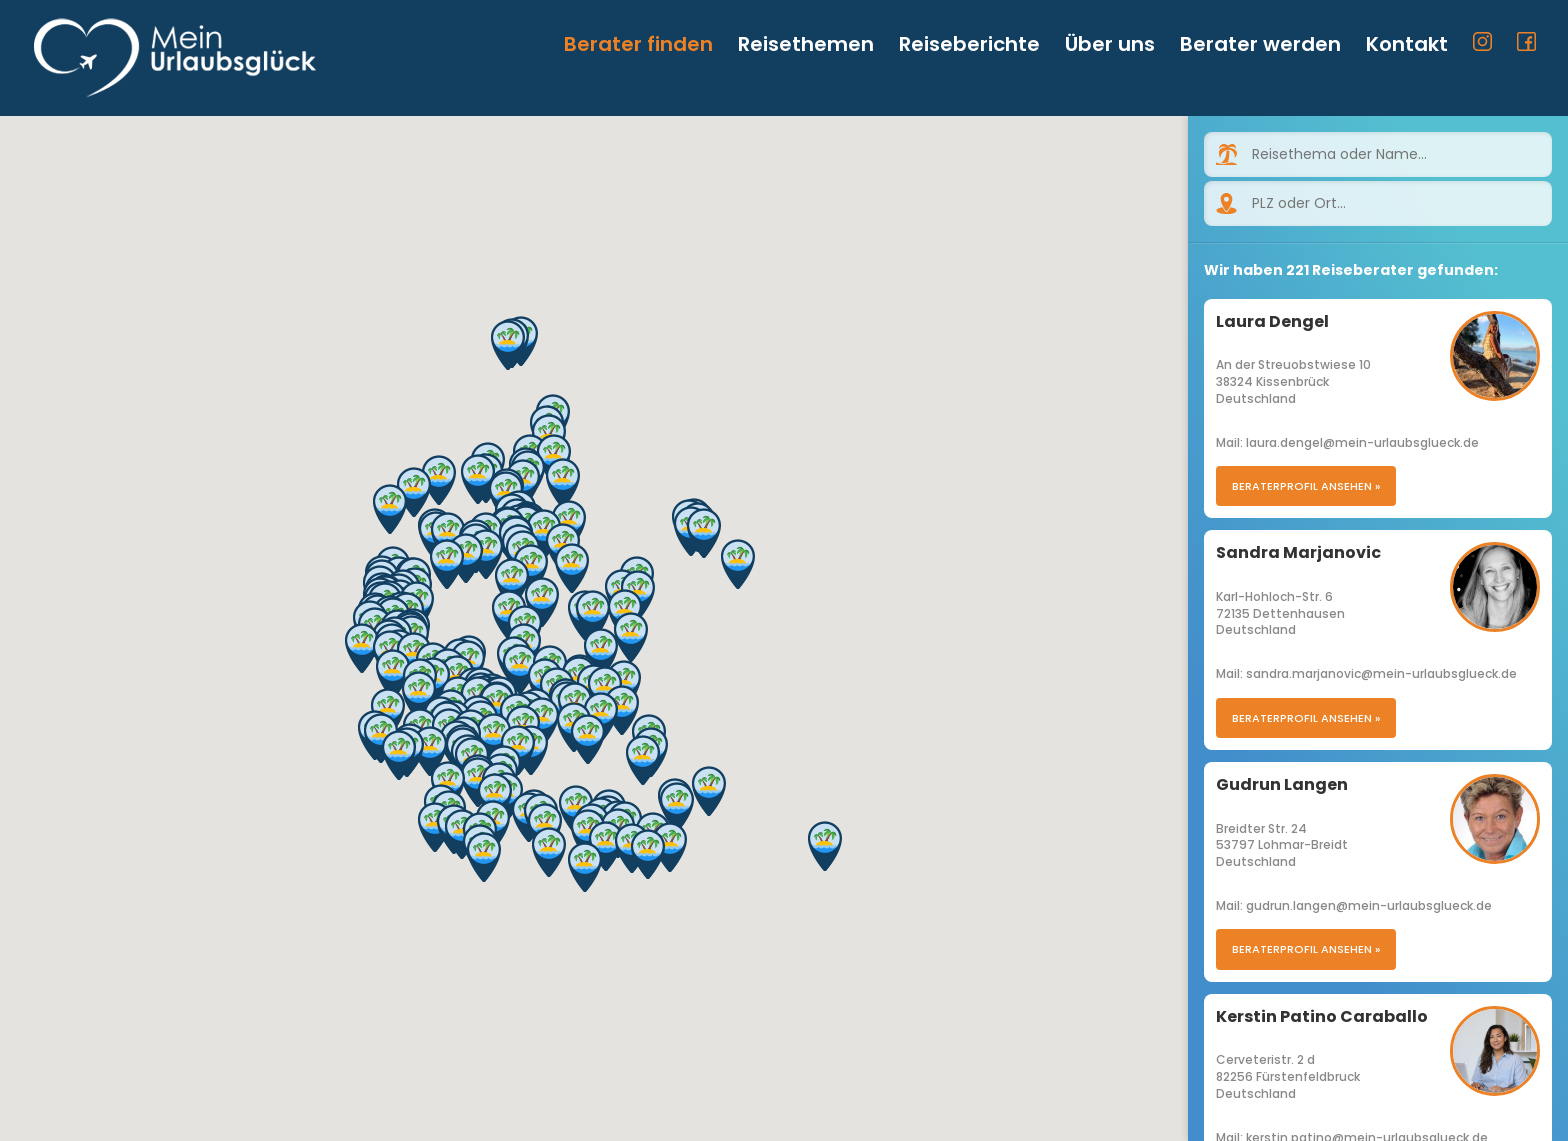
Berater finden (638, 47)
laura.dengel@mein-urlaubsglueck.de (1362, 442)
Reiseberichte (969, 47)
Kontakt (1407, 47)
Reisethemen (806, 47)
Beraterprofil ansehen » (1306, 486)
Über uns (1110, 47)
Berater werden (1260, 47)
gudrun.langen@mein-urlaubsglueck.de (1369, 905)
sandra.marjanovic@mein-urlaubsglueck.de (1381, 673)
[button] (495, 798)
